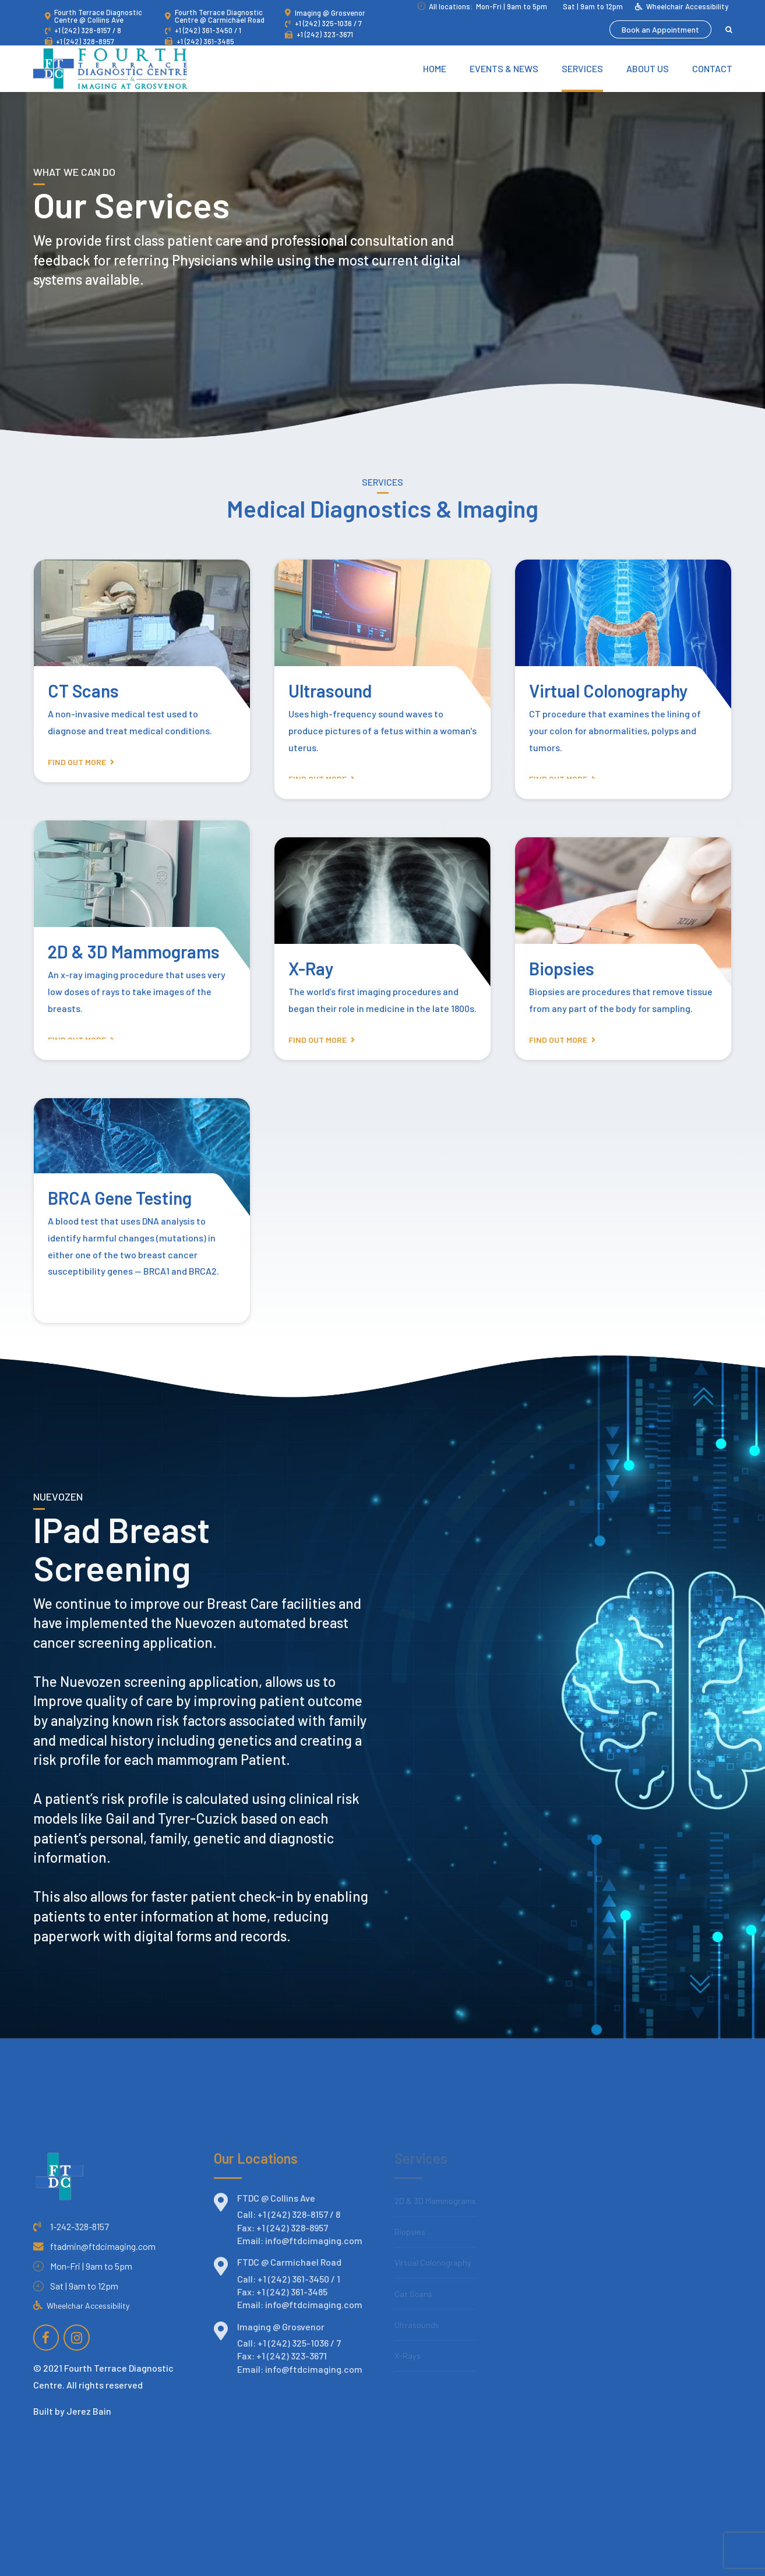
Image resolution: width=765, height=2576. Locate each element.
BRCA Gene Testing (120, 1197)
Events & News (504, 68)
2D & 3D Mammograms (134, 951)
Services (582, 68)
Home (434, 68)
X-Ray (311, 968)
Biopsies (561, 968)
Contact (712, 68)
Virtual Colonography (608, 690)
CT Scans (83, 690)
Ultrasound (330, 690)
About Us (647, 68)
